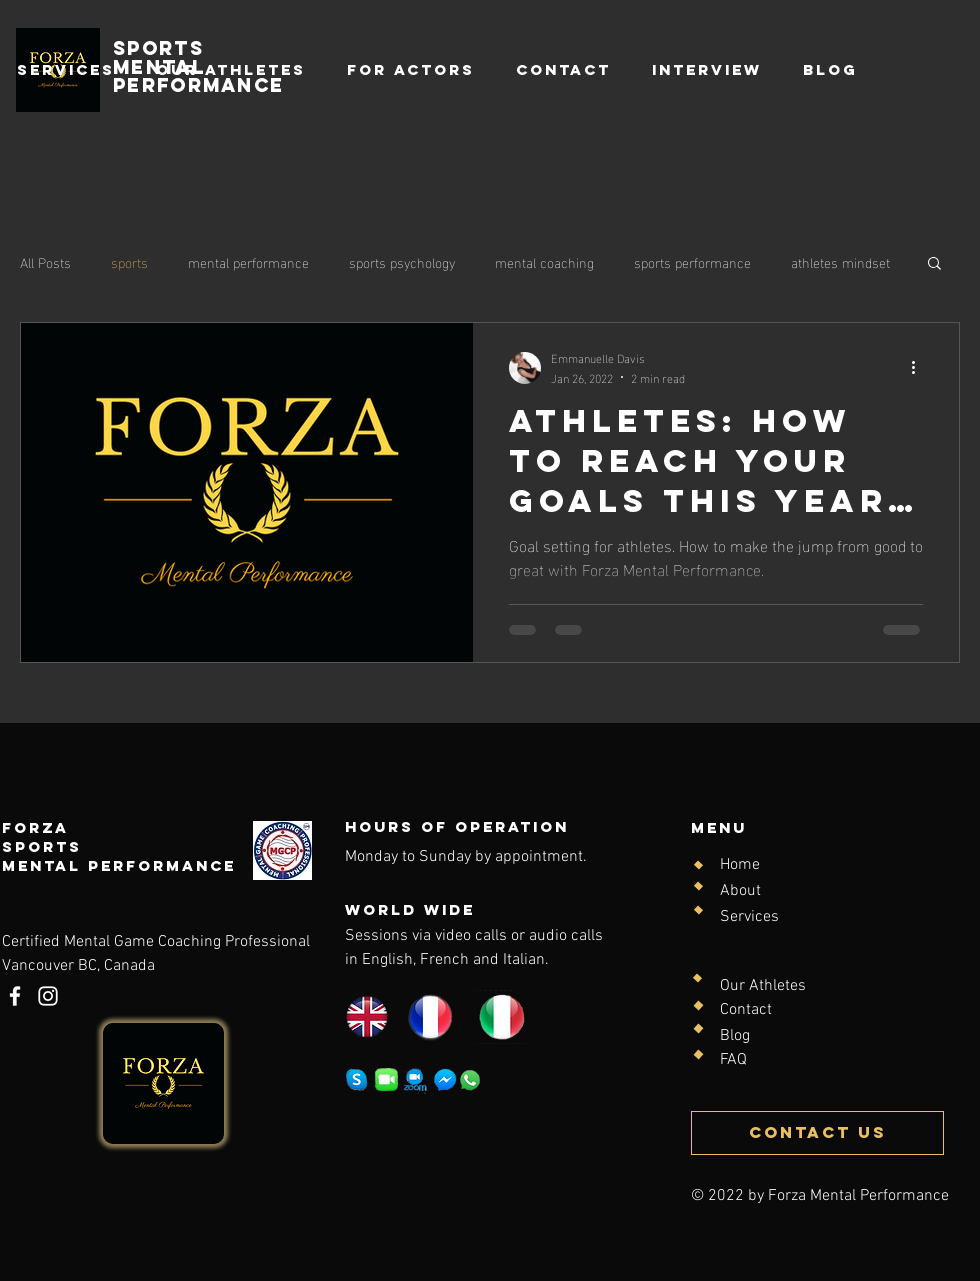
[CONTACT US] (817, 1133)
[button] (934, 264)
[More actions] (920, 368)
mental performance (248, 262)
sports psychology (402, 262)
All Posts (45, 262)
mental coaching (544, 262)
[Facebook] (15, 996)
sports (129, 262)
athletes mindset (840, 262)
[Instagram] (48, 996)
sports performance (692, 262)
